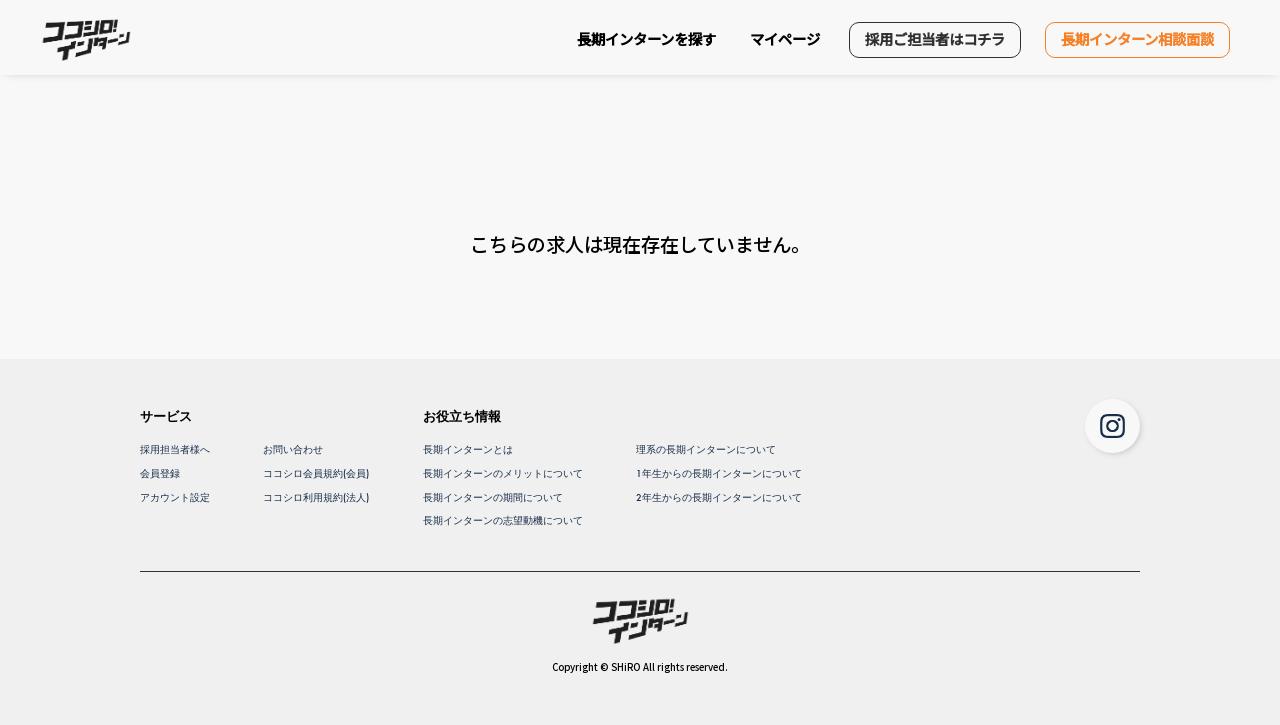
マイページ (785, 38)
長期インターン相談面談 (1137, 38)
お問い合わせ (293, 449)
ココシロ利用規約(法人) (316, 497)
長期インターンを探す (646, 38)
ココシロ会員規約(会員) (316, 473)
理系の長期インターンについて (706, 449)
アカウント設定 (175, 497)
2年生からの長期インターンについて (719, 497)
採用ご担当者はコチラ (935, 38)
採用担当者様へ (175, 449)
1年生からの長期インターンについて (719, 473)
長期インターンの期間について (493, 497)
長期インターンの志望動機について (503, 520)
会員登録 (160, 473)
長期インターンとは (468, 449)
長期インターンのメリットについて (503, 473)
